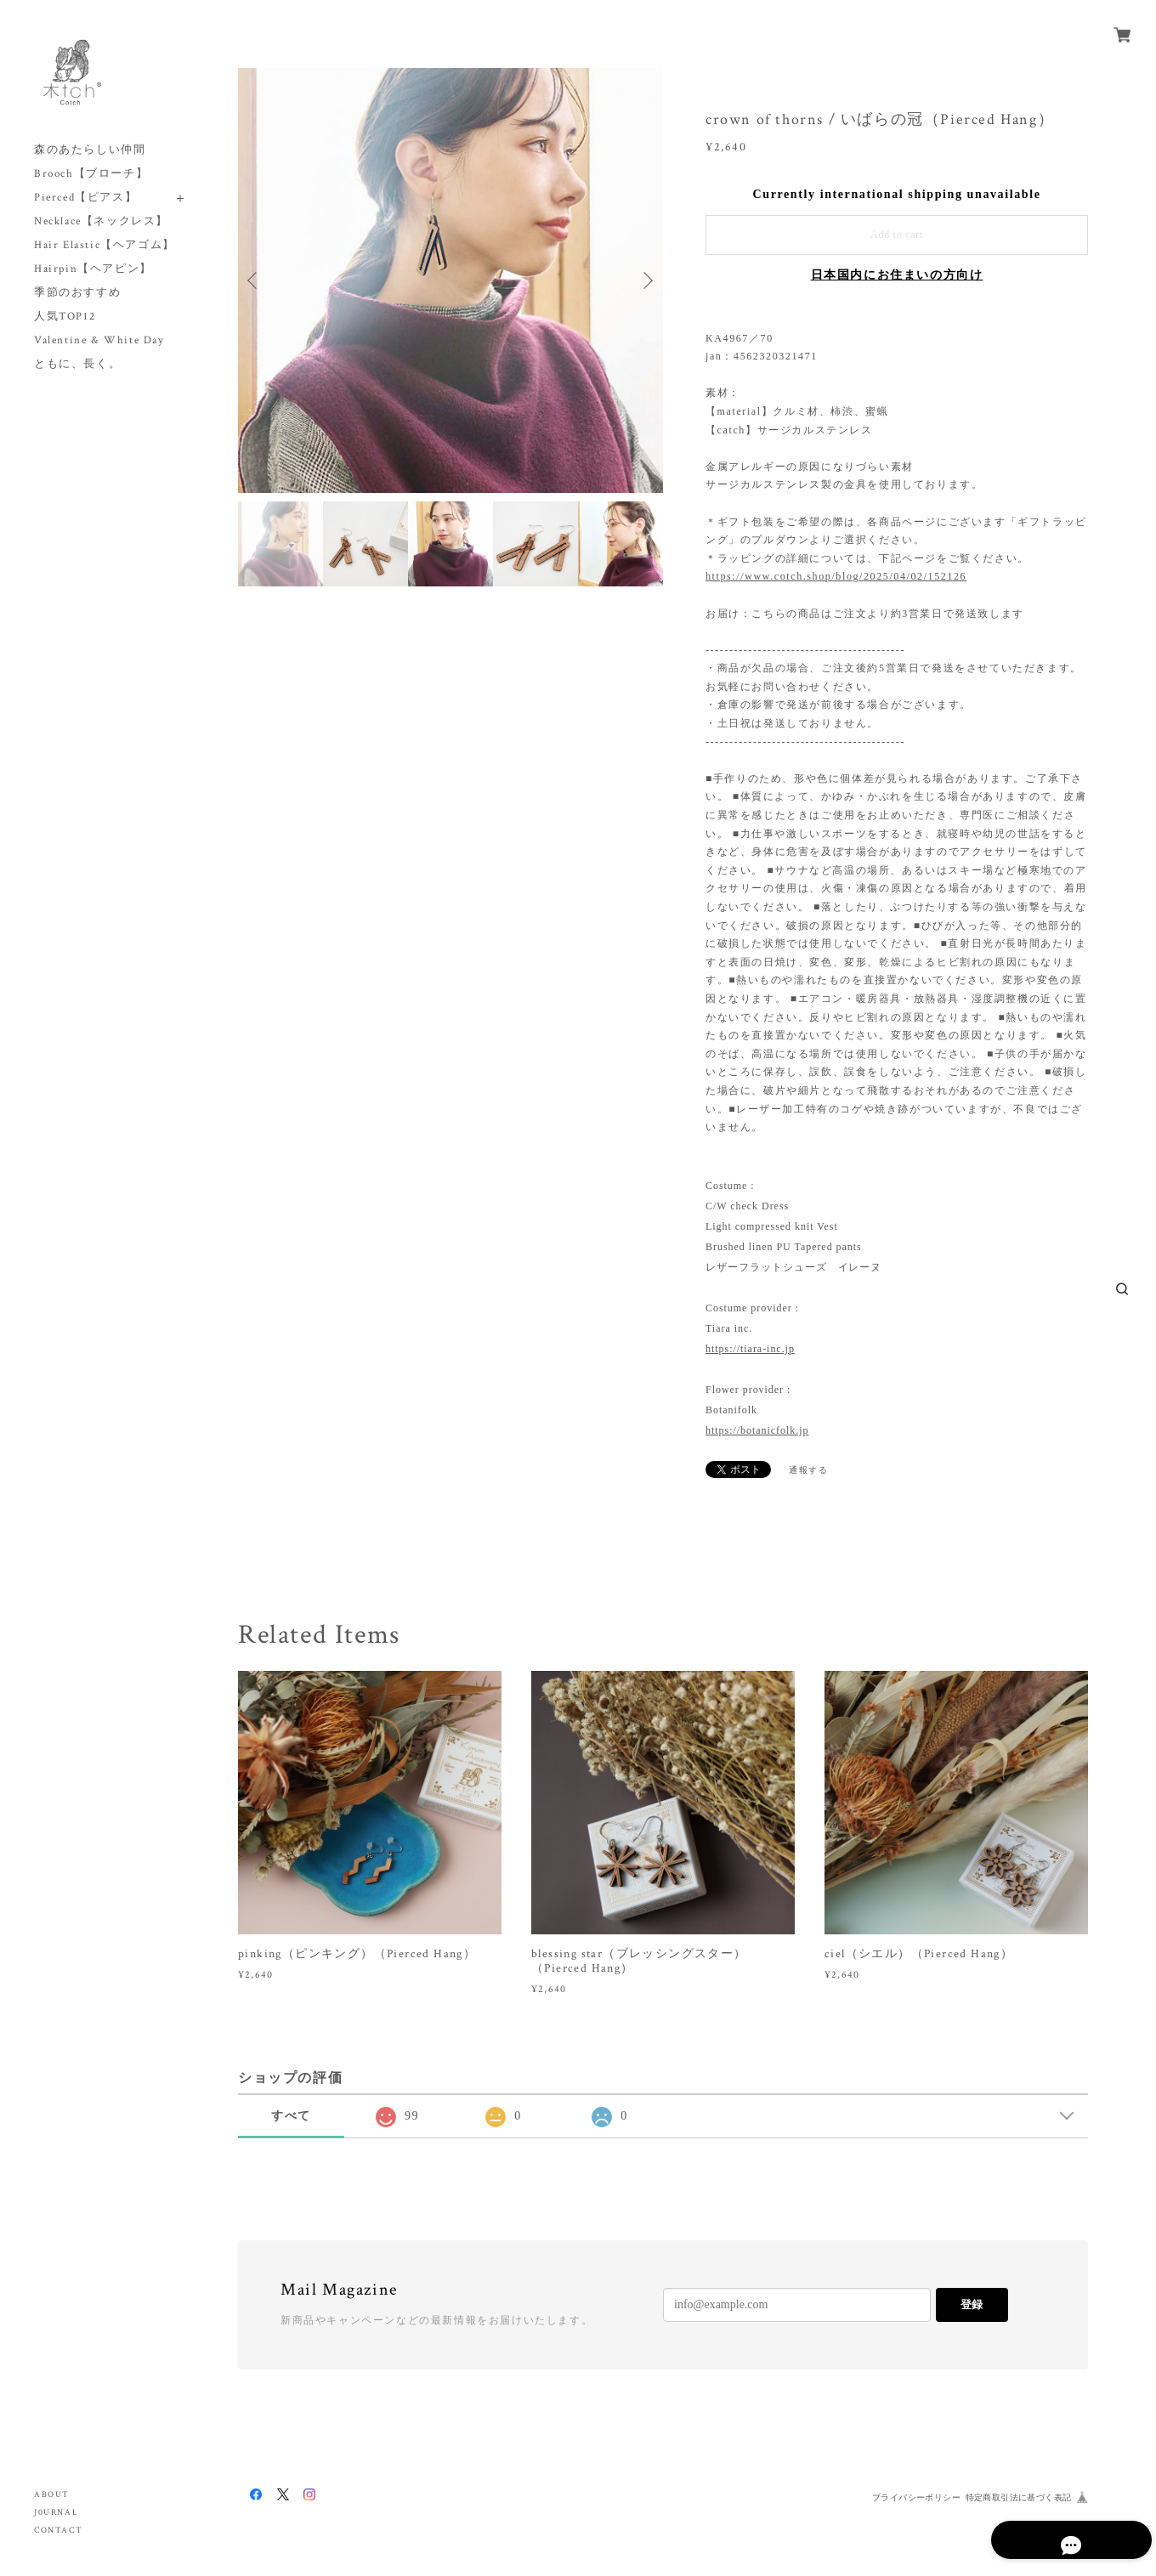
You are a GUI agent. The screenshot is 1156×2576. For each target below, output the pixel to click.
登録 (971, 2304)
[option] (450, 280)
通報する (808, 1470)
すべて (291, 2115)
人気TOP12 (64, 316)
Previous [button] (255, 280)
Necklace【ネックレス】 (101, 221)
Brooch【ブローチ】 (91, 173)
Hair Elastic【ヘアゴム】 (104, 245)
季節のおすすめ (77, 292)
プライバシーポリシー (916, 2497)
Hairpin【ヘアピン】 (93, 269)
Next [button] (646, 280)
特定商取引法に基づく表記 (1019, 2497)
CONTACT (58, 2530)
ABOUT (52, 2494)
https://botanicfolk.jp (757, 1430)
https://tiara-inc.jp (750, 1349)
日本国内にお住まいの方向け (897, 275)
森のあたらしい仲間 (89, 150)
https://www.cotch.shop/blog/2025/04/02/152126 (836, 576)
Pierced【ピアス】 (85, 197)
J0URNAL (56, 2512)
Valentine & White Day (99, 340)
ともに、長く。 (77, 364)
